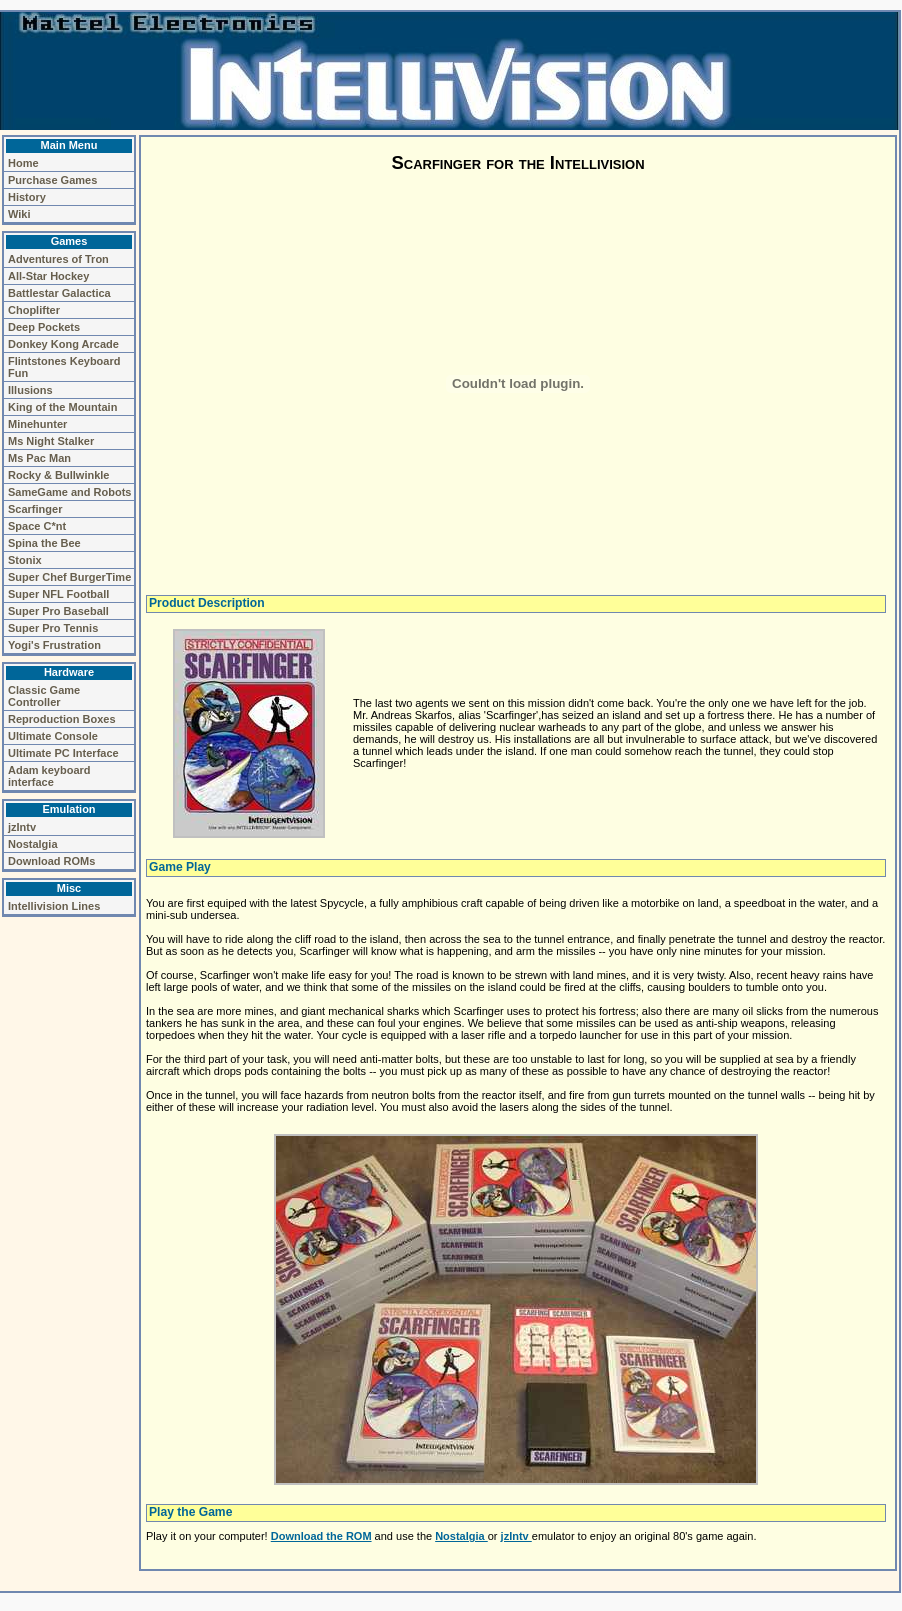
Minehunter (37, 424)
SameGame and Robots (69, 492)
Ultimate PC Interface (63, 753)
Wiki (19, 214)
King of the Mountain (62, 407)
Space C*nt (37, 526)
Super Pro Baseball (58, 611)
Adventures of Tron (58, 259)
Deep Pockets (44, 327)
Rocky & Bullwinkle (58, 475)
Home (23, 163)
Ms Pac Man (39, 458)
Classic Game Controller (44, 696)
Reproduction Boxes (62, 719)
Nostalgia (33, 844)
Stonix (25, 560)
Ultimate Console (53, 736)
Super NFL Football (58, 594)
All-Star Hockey (48, 276)
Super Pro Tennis (53, 628)
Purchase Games (52, 180)
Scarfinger (35, 509)
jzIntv (22, 827)
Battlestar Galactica (59, 293)
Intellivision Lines (54, 906)
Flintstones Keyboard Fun (64, 367)
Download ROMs (51, 861)
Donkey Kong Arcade (63, 344)
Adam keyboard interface (49, 776)
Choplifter (34, 310)
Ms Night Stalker (51, 441)
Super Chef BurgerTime (69, 577)
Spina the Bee (44, 543)
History (27, 197)
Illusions (30, 390)
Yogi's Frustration (54, 645)
